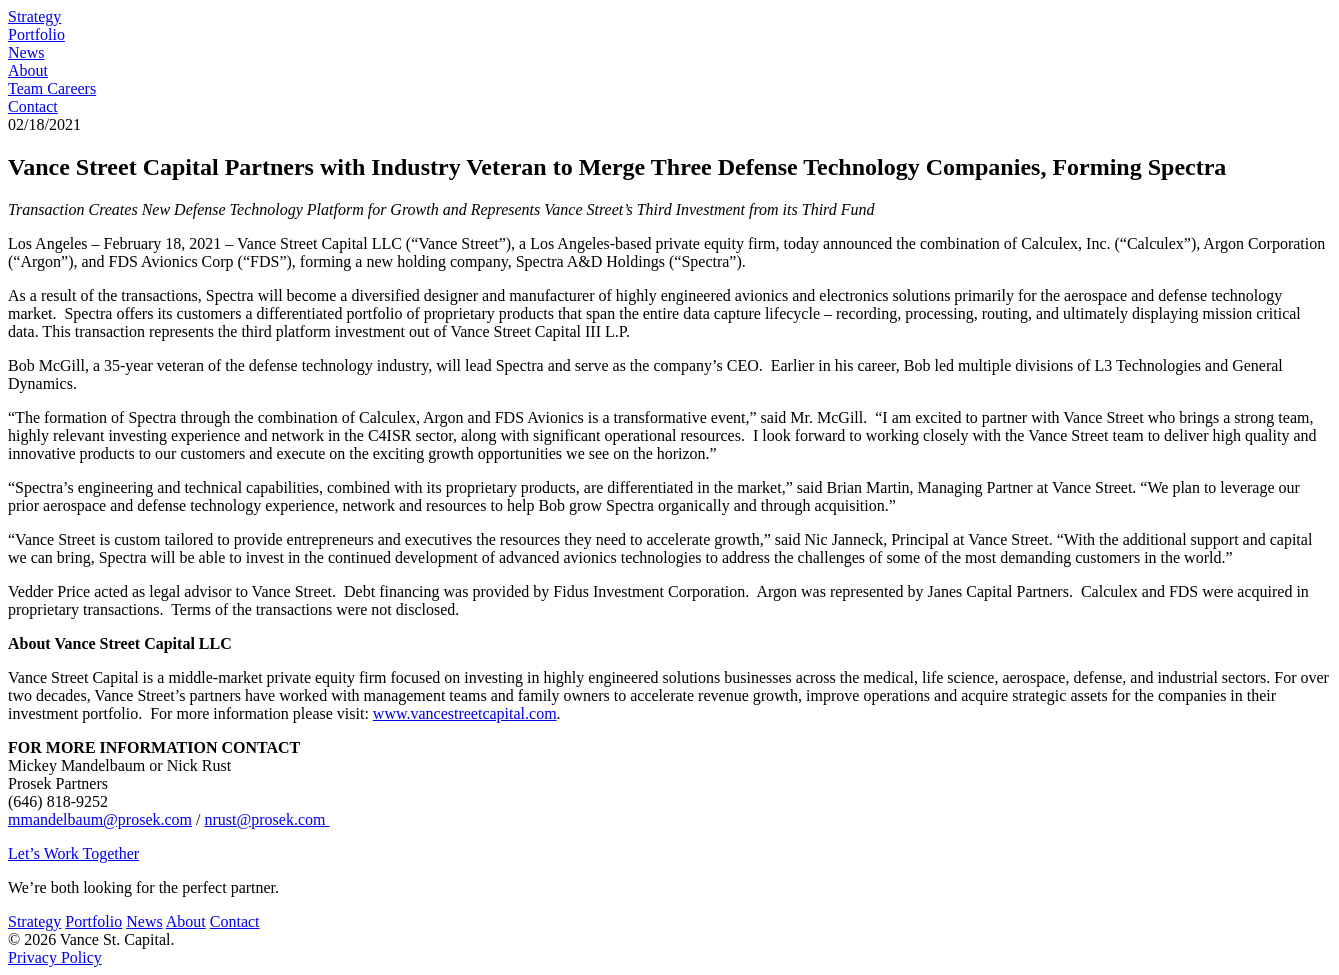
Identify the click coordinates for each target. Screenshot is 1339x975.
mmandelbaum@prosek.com (100, 819)
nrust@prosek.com (266, 819)
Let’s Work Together (73, 853)
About (28, 70)
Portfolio (36, 34)
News (26, 52)
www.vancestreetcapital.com (465, 713)
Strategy (34, 16)
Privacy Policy (55, 957)
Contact (33, 106)
